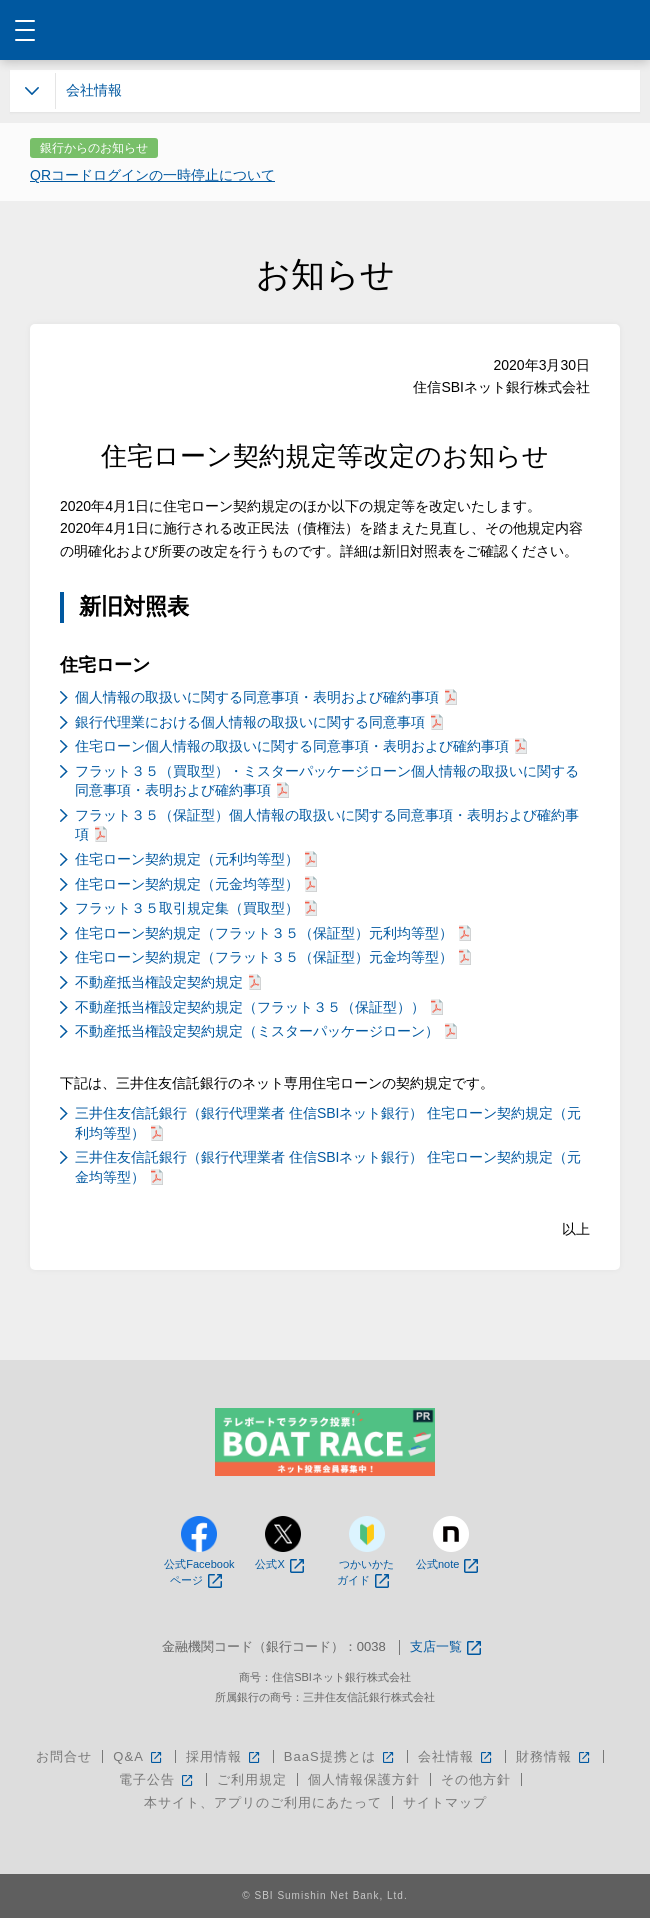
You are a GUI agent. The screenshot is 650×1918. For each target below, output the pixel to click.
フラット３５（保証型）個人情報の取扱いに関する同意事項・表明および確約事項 (327, 825)
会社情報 (456, 1756)
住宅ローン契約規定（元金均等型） (196, 884)
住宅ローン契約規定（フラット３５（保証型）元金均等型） (273, 957)
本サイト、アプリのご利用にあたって (263, 1802)
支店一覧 (445, 1647)
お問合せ (64, 1756)
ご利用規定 (252, 1779)
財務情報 (554, 1756)
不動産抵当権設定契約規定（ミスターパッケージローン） (266, 1031)
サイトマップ (445, 1802)
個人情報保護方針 (364, 1779)
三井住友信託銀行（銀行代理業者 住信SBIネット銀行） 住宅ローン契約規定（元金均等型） (328, 1167)
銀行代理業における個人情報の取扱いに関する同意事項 (259, 722)
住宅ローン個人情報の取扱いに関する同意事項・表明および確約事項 (301, 746)
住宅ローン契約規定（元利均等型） (196, 859)
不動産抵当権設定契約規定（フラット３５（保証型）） (259, 1007)
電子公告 (157, 1779)
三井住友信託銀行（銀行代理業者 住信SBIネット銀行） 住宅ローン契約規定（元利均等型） (328, 1123)
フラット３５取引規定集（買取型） (196, 908)
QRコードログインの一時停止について (152, 175)
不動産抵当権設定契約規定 (168, 982)
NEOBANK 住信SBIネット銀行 (325, 30)
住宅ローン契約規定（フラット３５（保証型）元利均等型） (273, 933)
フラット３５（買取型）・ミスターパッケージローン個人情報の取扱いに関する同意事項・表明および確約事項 (327, 781)
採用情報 (224, 1756)
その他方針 (476, 1779)
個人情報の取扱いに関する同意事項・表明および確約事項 (266, 697)
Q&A (138, 1756)
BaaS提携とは (340, 1756)
